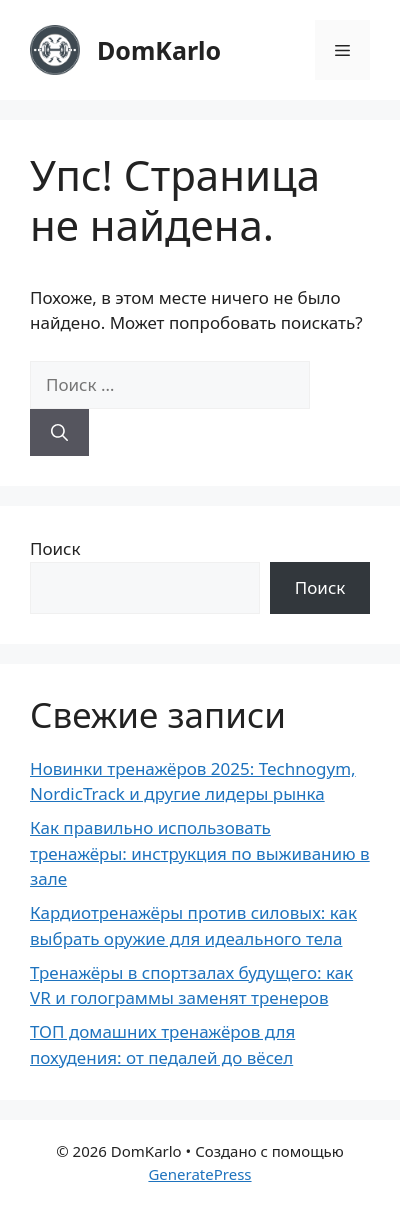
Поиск (55, 548)
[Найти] (59, 433)
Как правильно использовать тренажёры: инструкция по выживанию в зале (200, 853)
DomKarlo (159, 50)
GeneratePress (199, 1174)
